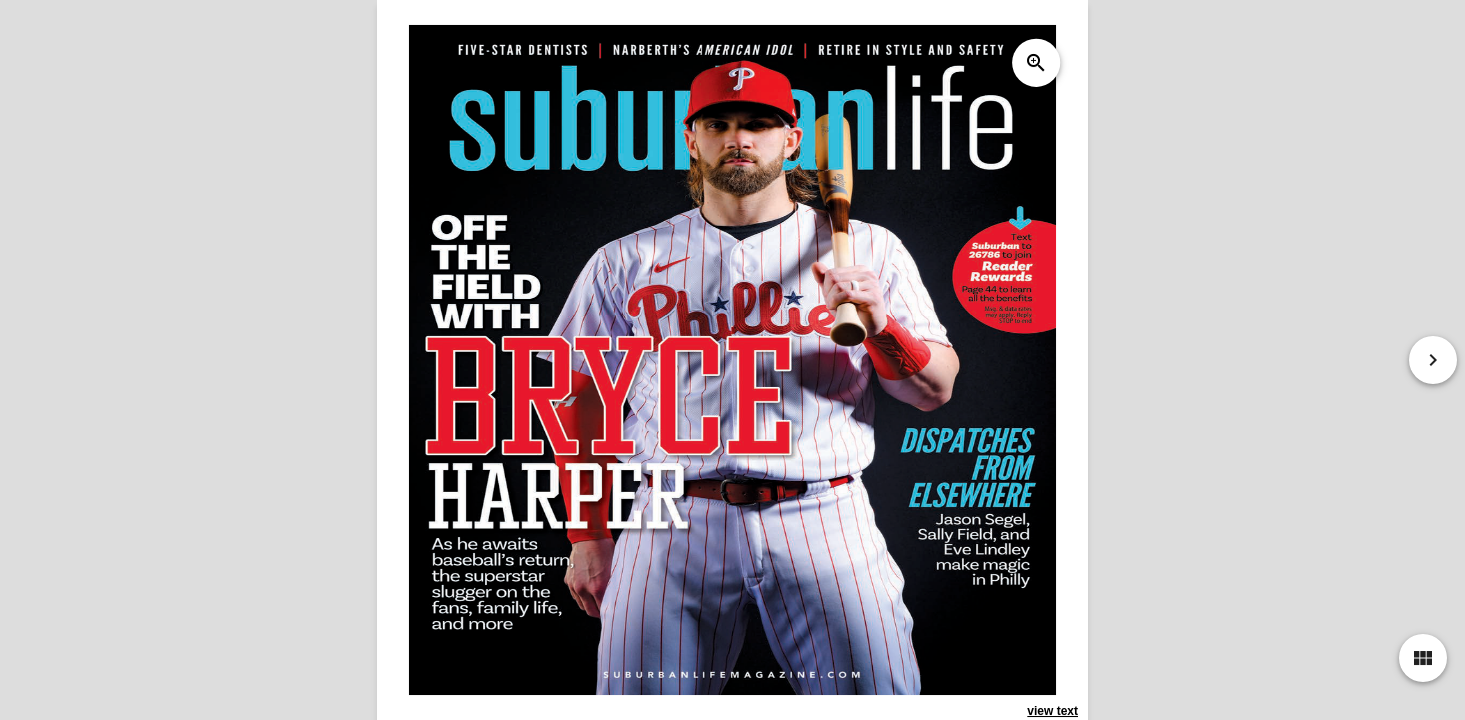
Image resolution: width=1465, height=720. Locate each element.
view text (1052, 711)
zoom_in (1036, 63)
